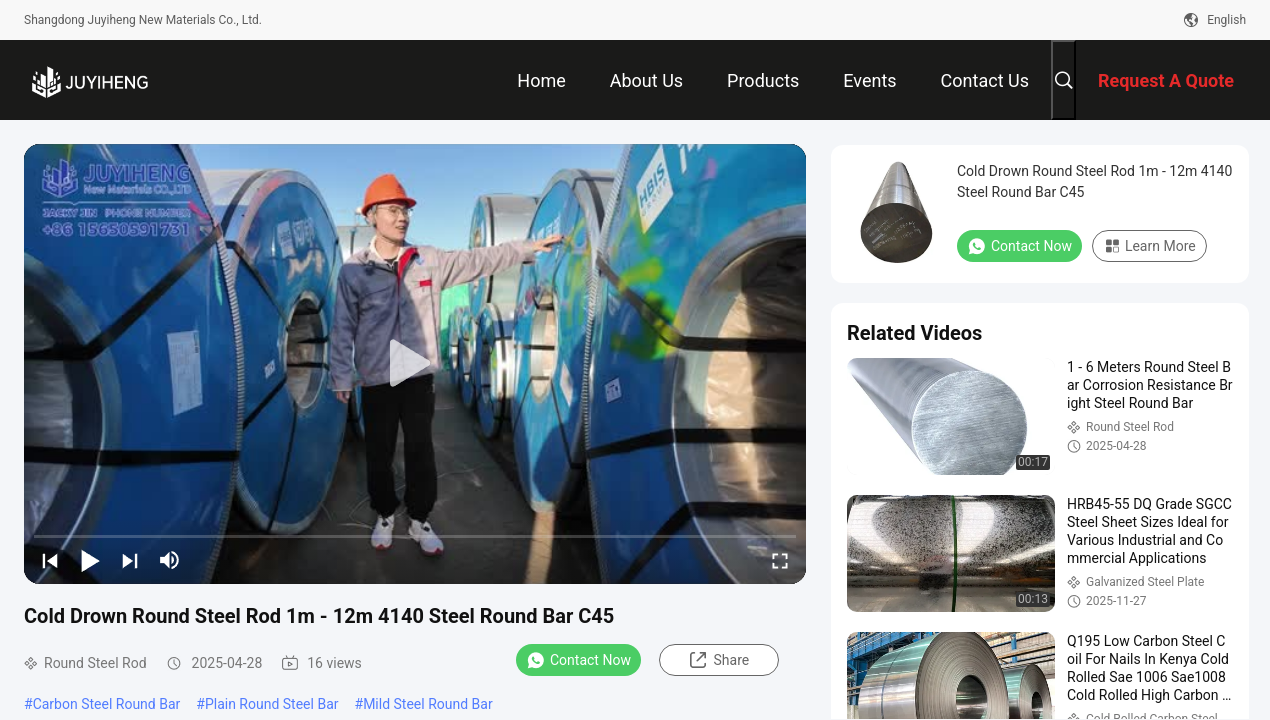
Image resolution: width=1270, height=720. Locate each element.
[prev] (50, 560)
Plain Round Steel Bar (272, 704)
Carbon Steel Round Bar (107, 704)
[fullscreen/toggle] (780, 560)
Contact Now (578, 660)
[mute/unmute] (170, 560)
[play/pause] (90, 560)
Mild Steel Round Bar (428, 704)
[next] (130, 560)
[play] (415, 364)
